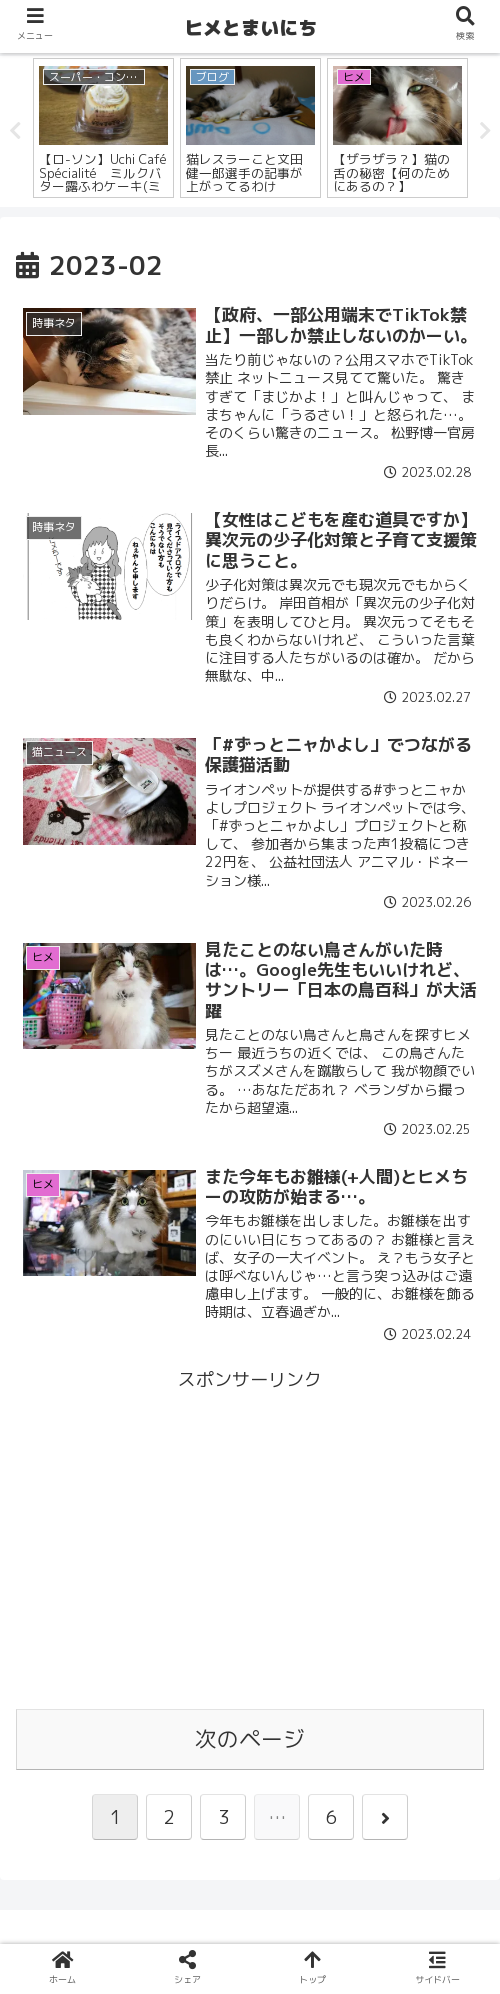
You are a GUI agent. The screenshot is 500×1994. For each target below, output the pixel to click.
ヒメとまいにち (250, 28)
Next (485, 131)
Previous (15, 131)
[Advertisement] (250, 1537)
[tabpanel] (103, 128)
